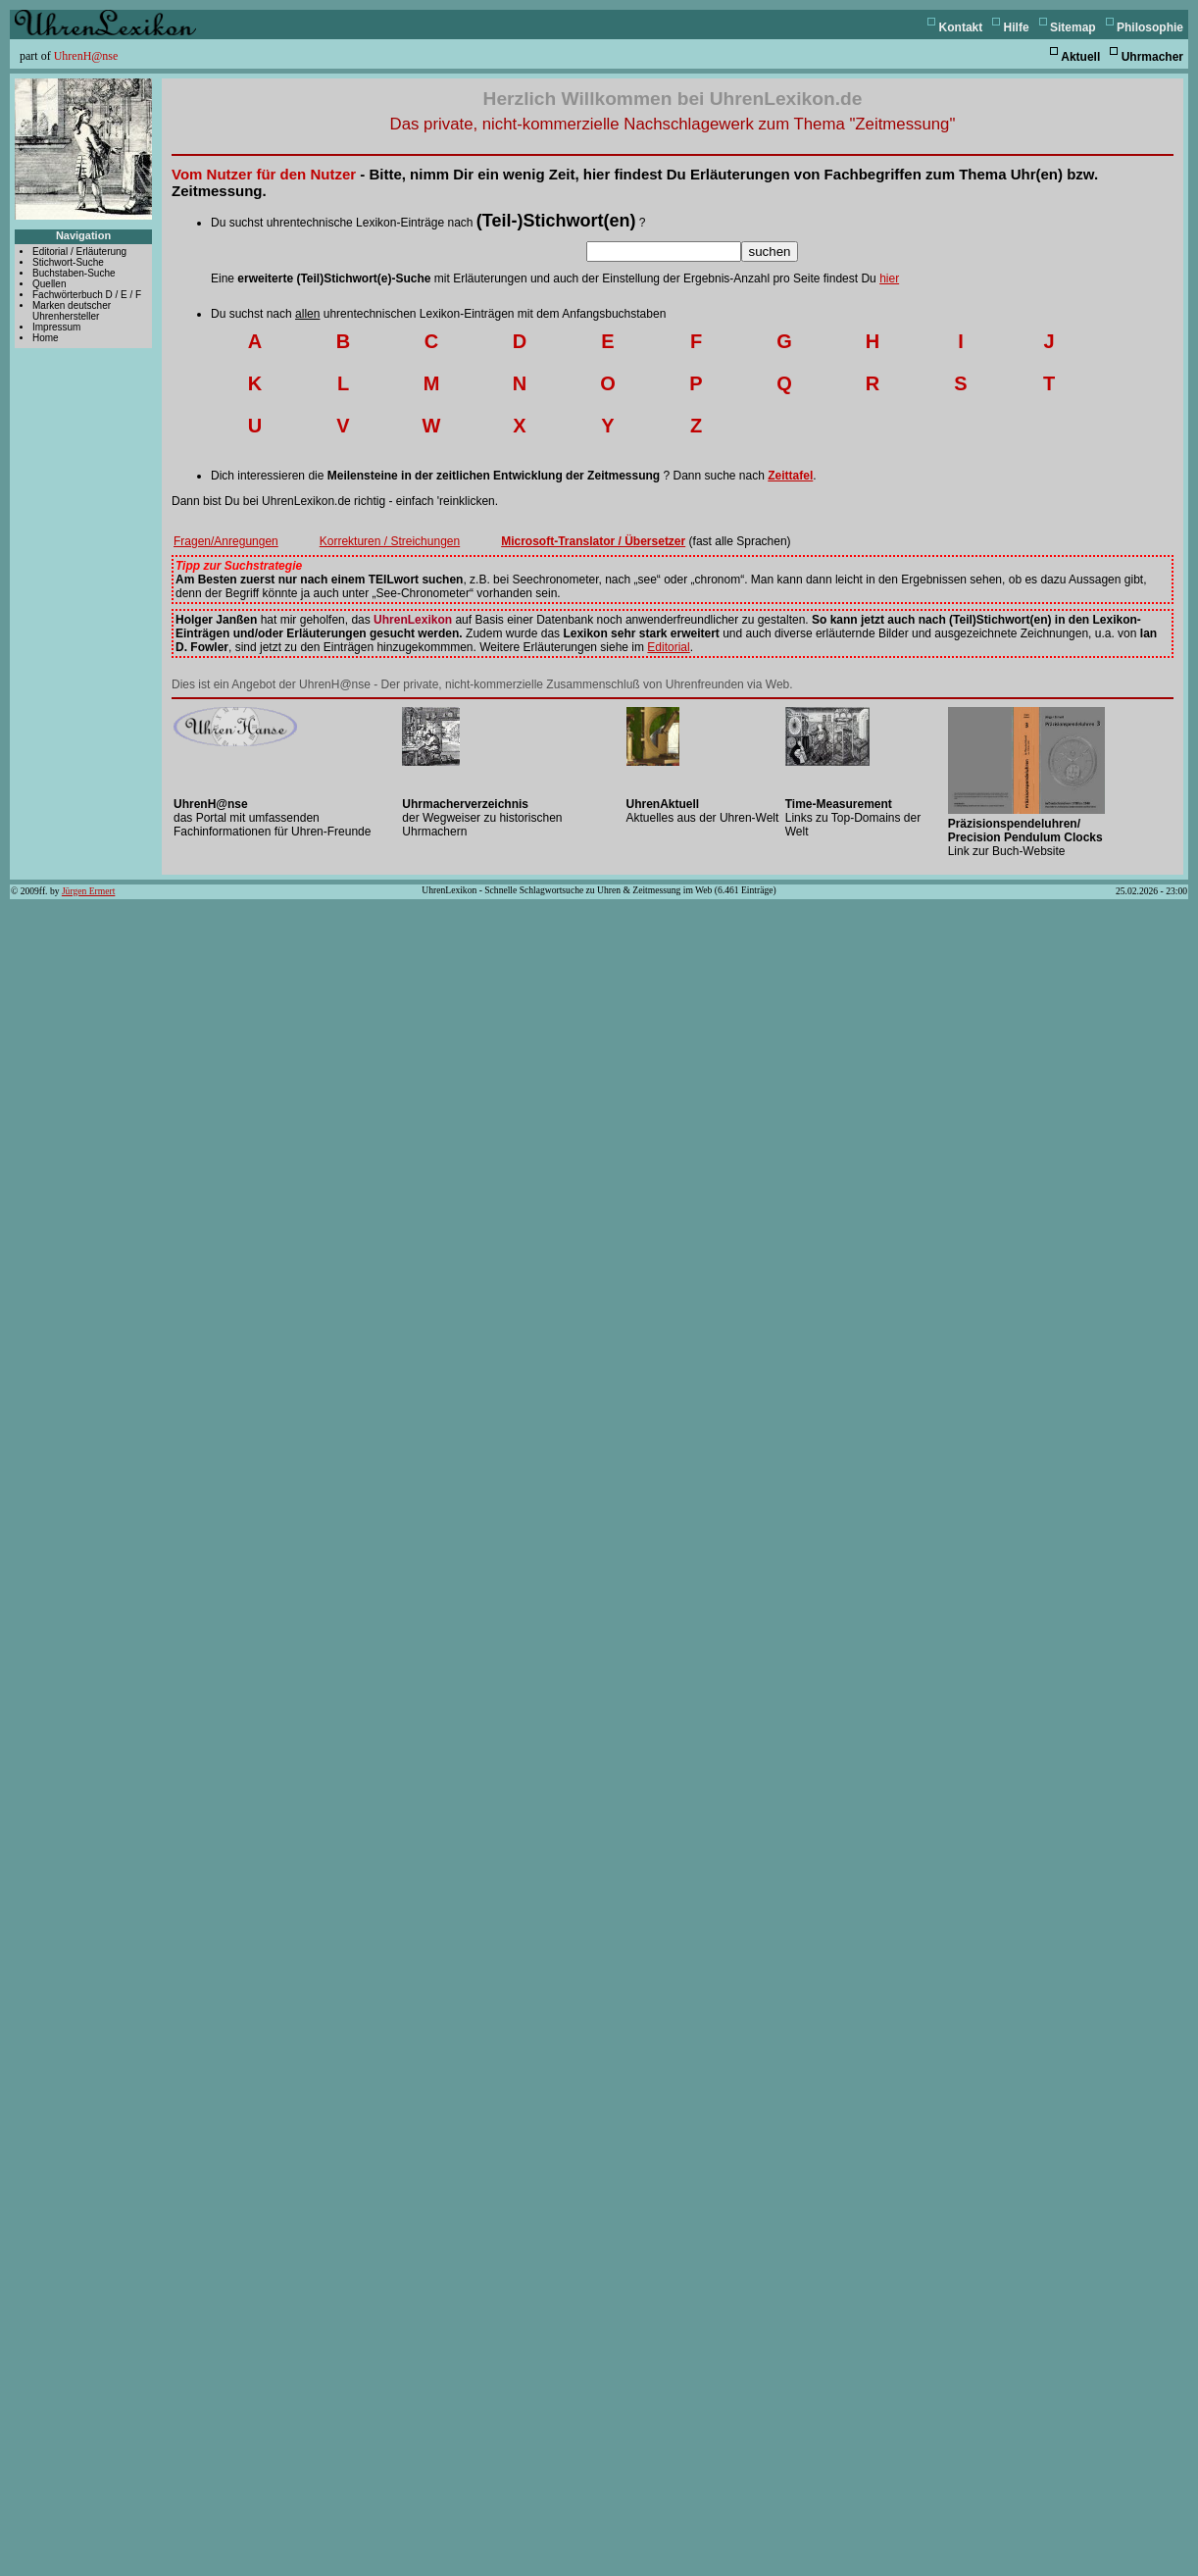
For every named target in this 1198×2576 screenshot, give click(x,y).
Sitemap (1073, 27)
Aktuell (1080, 57)
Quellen (49, 283)
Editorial (668, 647)
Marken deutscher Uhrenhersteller (71, 311)
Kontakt (961, 27)
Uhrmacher (1152, 57)
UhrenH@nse (86, 56)
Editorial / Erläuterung (79, 251)
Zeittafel (790, 475)
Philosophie (1150, 27)
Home (45, 337)
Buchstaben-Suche (74, 273)
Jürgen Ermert (88, 890)
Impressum (56, 327)
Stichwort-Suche (68, 262)
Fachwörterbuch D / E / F (86, 294)
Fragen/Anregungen (226, 541)
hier (889, 278)
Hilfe (1016, 27)
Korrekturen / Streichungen (390, 541)
